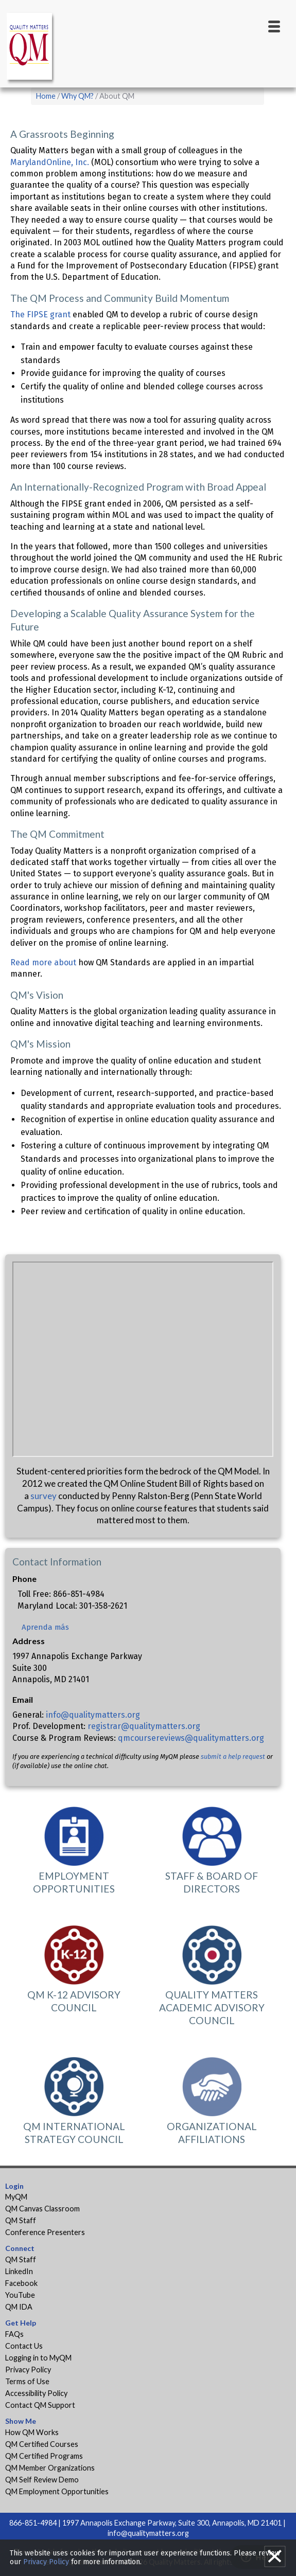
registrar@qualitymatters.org (144, 1726)
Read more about (43, 962)
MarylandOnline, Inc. (49, 162)
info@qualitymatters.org (93, 1715)
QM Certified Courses (41, 2444)
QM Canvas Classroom (42, 2208)
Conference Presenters (45, 2232)
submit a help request (233, 1756)
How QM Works (32, 2432)
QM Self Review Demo (42, 2479)
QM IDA (18, 2306)
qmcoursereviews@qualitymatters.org (191, 1738)
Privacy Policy (28, 2369)
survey (43, 1495)
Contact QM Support (40, 2405)
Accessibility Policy (36, 2393)
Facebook (21, 2283)
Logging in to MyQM (38, 2357)
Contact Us (24, 2345)
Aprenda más (45, 1627)
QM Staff (20, 2220)
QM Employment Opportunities (57, 2491)
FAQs (14, 2334)
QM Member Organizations (50, 2467)
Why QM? (77, 96)
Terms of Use (27, 2381)
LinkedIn (19, 2271)
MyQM (16, 2196)
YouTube (20, 2295)
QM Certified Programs (44, 2456)
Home (46, 96)
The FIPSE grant (40, 314)
